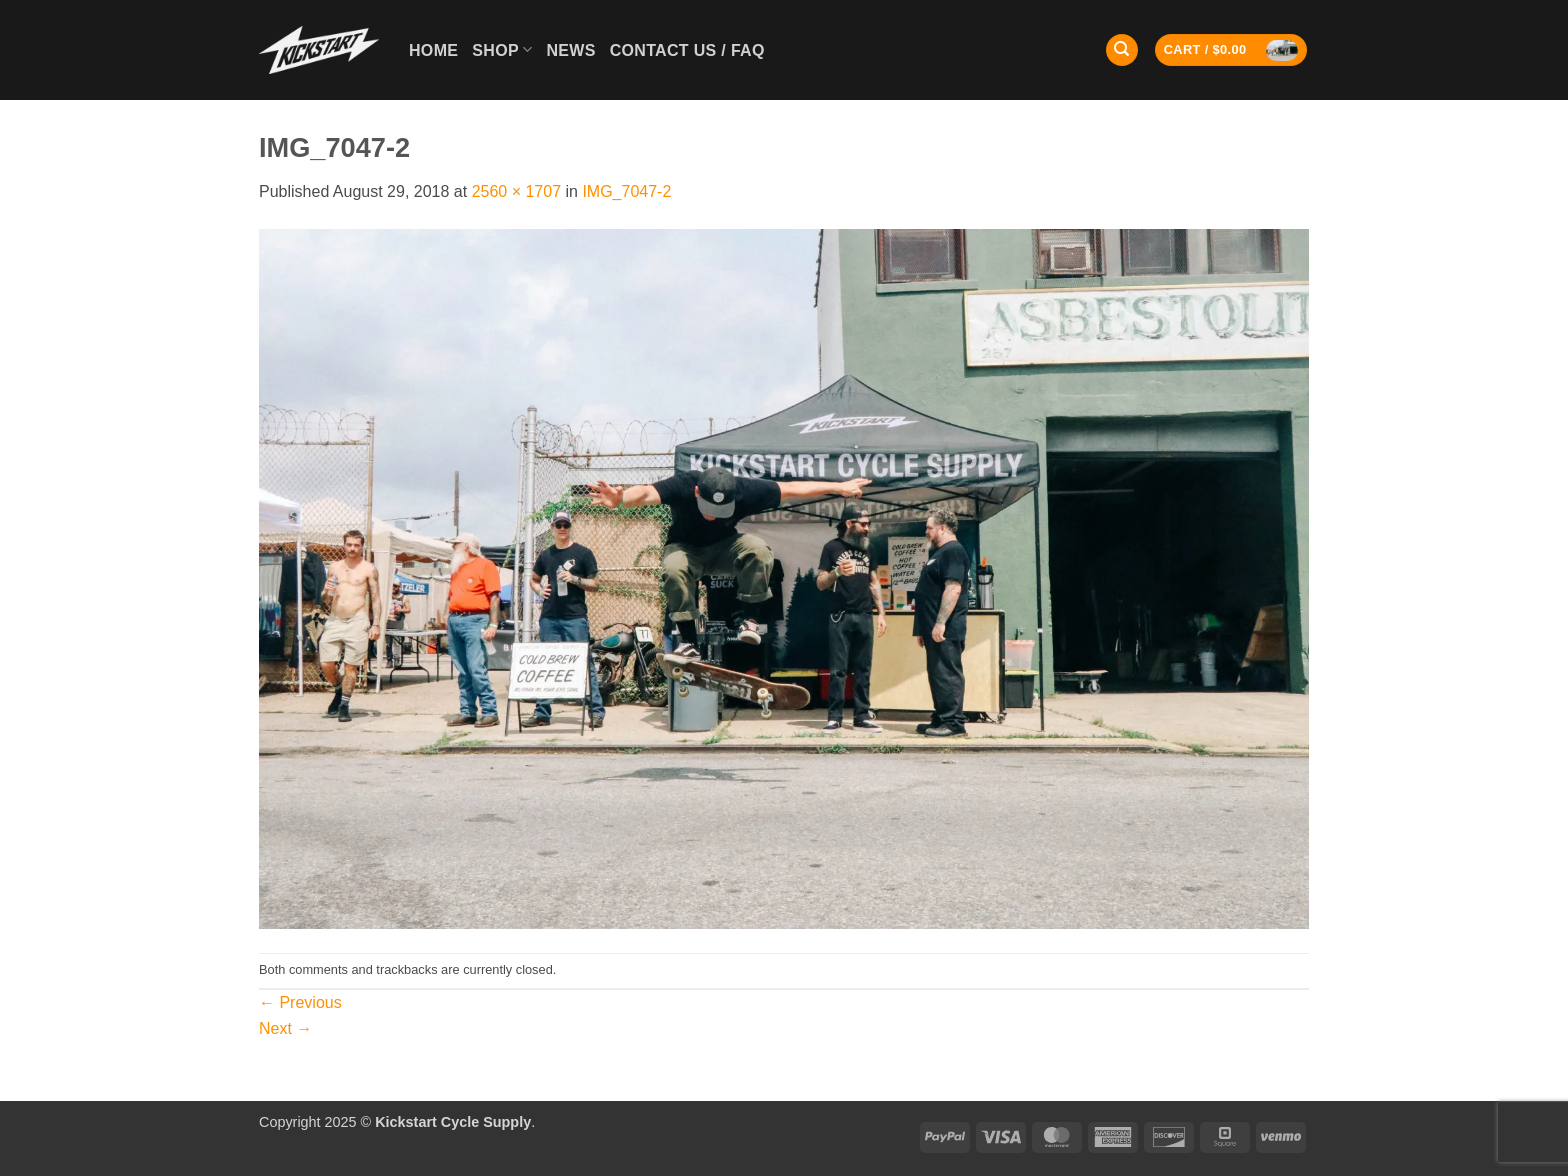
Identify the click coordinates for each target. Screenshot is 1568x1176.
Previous (300, 1002)
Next (285, 1028)
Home (433, 50)
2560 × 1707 (516, 191)
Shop (502, 49)
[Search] (1122, 50)
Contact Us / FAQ (687, 50)
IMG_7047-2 (626, 191)
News (570, 50)
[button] (1231, 50)
